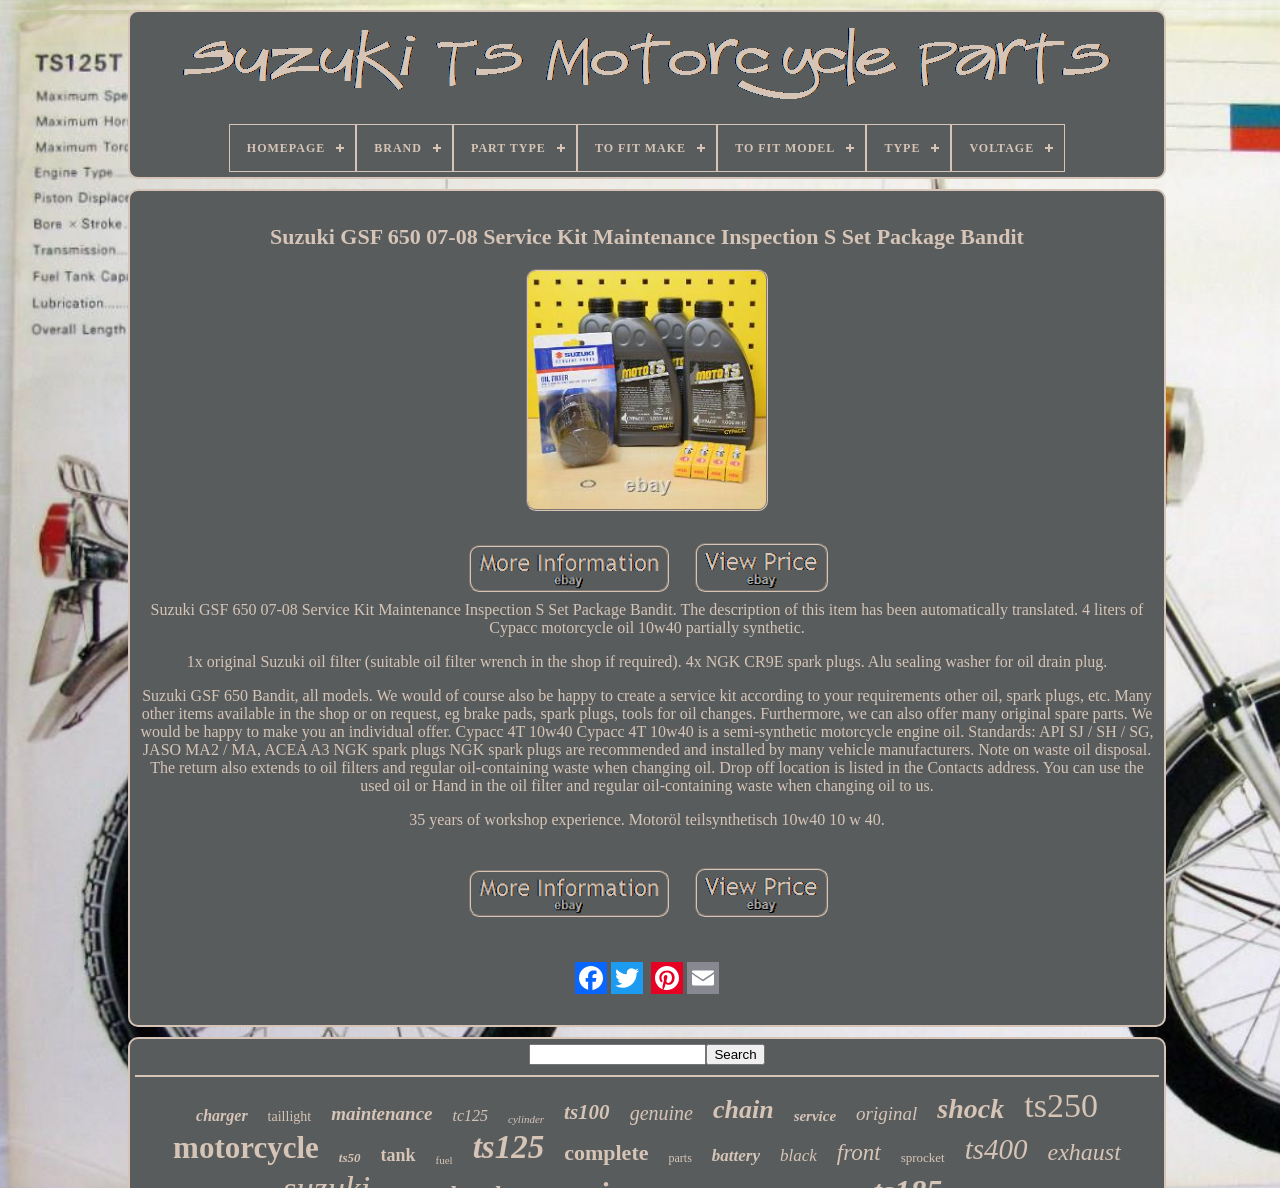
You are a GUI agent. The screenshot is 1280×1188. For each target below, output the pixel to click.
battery (736, 1155)
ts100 (587, 1112)
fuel (444, 1160)
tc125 (471, 1115)
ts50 (350, 1157)
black (798, 1155)
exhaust (1084, 1152)
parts (679, 1158)
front (859, 1152)
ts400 (996, 1149)
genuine (661, 1113)
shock (970, 1108)
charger (222, 1115)
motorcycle (246, 1147)
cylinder (526, 1119)
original (886, 1113)
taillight (290, 1116)
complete (606, 1152)
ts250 (1061, 1105)
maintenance (381, 1113)
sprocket (923, 1157)
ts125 (509, 1147)
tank (398, 1155)
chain (743, 1109)
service (815, 1116)
